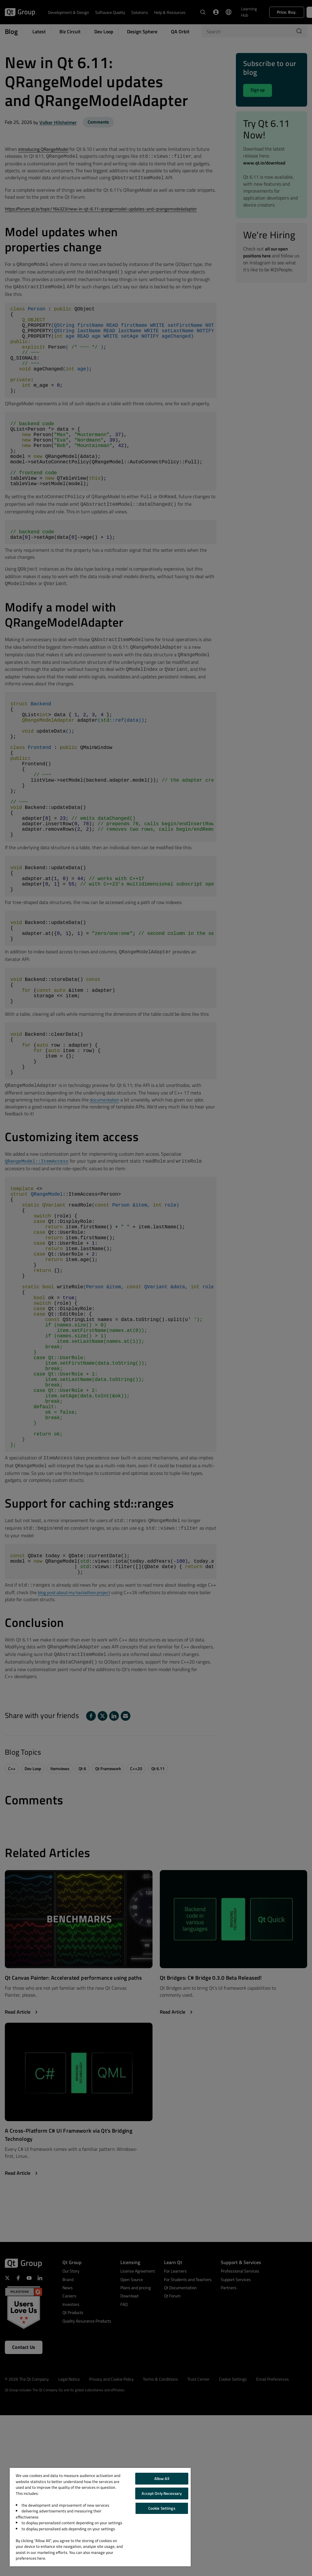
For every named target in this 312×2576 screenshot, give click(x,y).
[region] (100, 2517)
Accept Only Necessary (162, 2493)
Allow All (161, 2478)
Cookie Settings (161, 2508)
